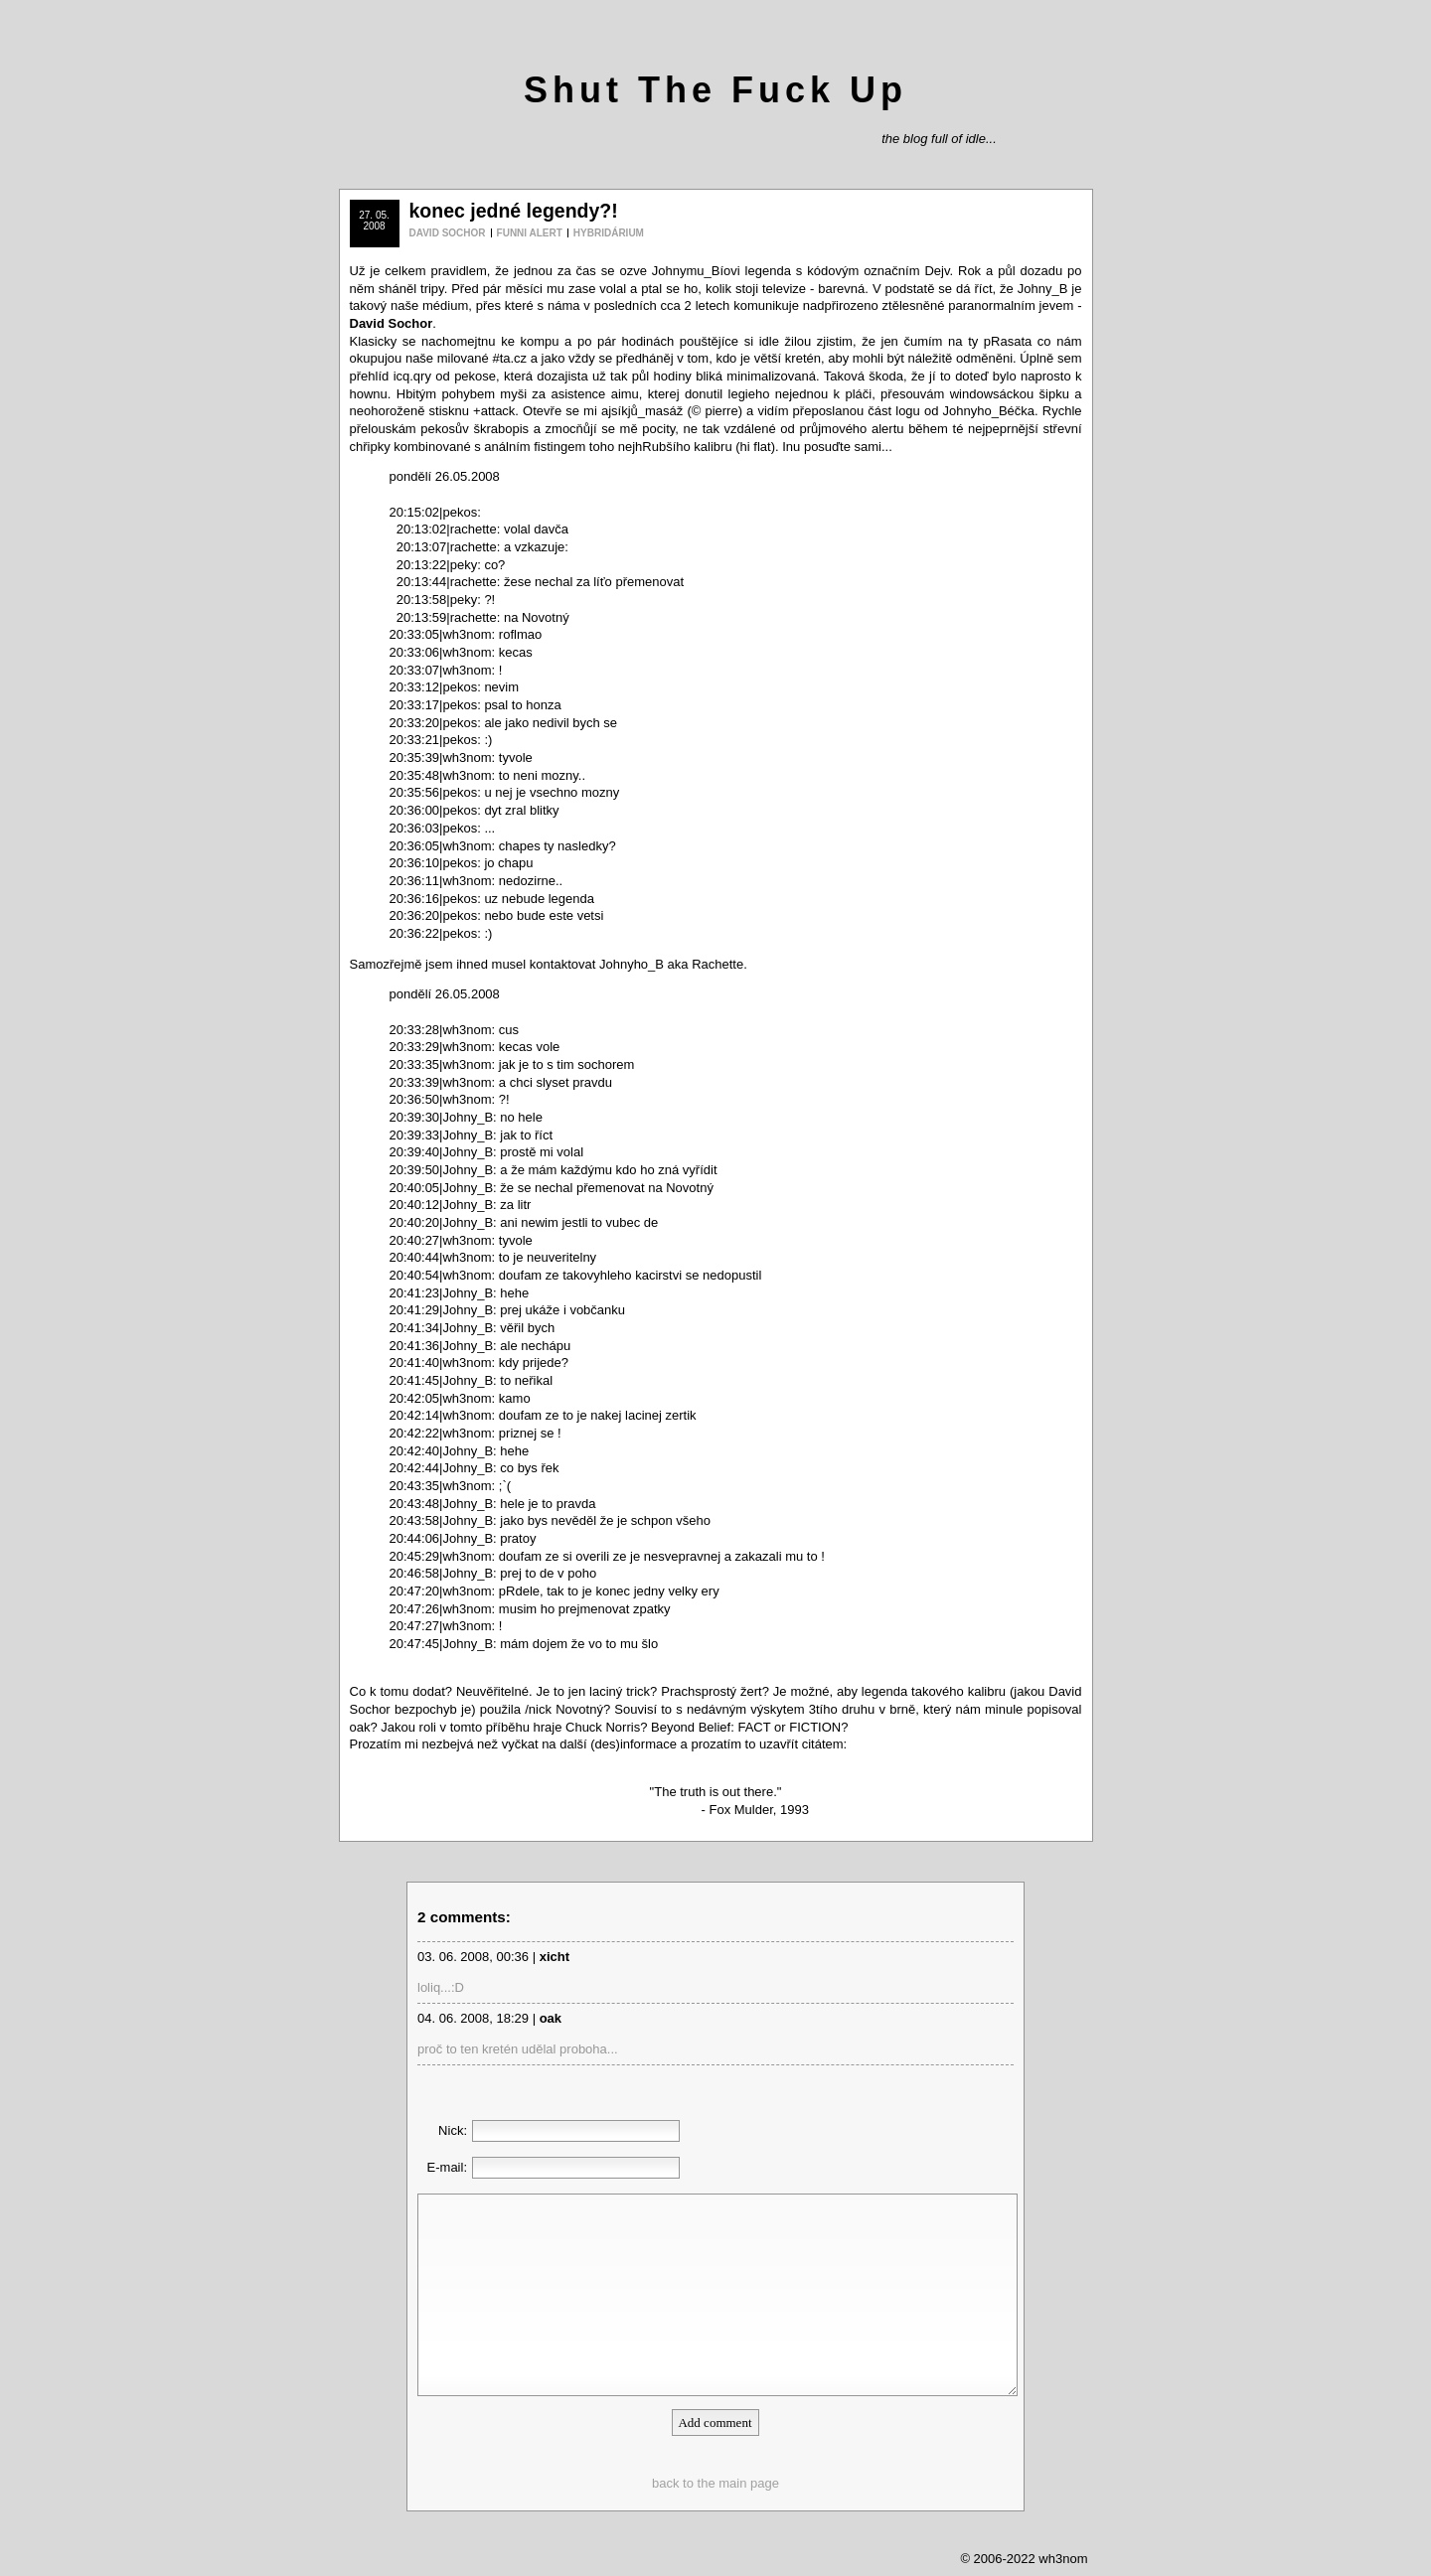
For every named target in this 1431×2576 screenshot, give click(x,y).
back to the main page (715, 2483)
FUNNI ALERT (529, 232)
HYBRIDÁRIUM (608, 232)
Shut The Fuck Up (715, 90)
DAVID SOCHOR (447, 232)
